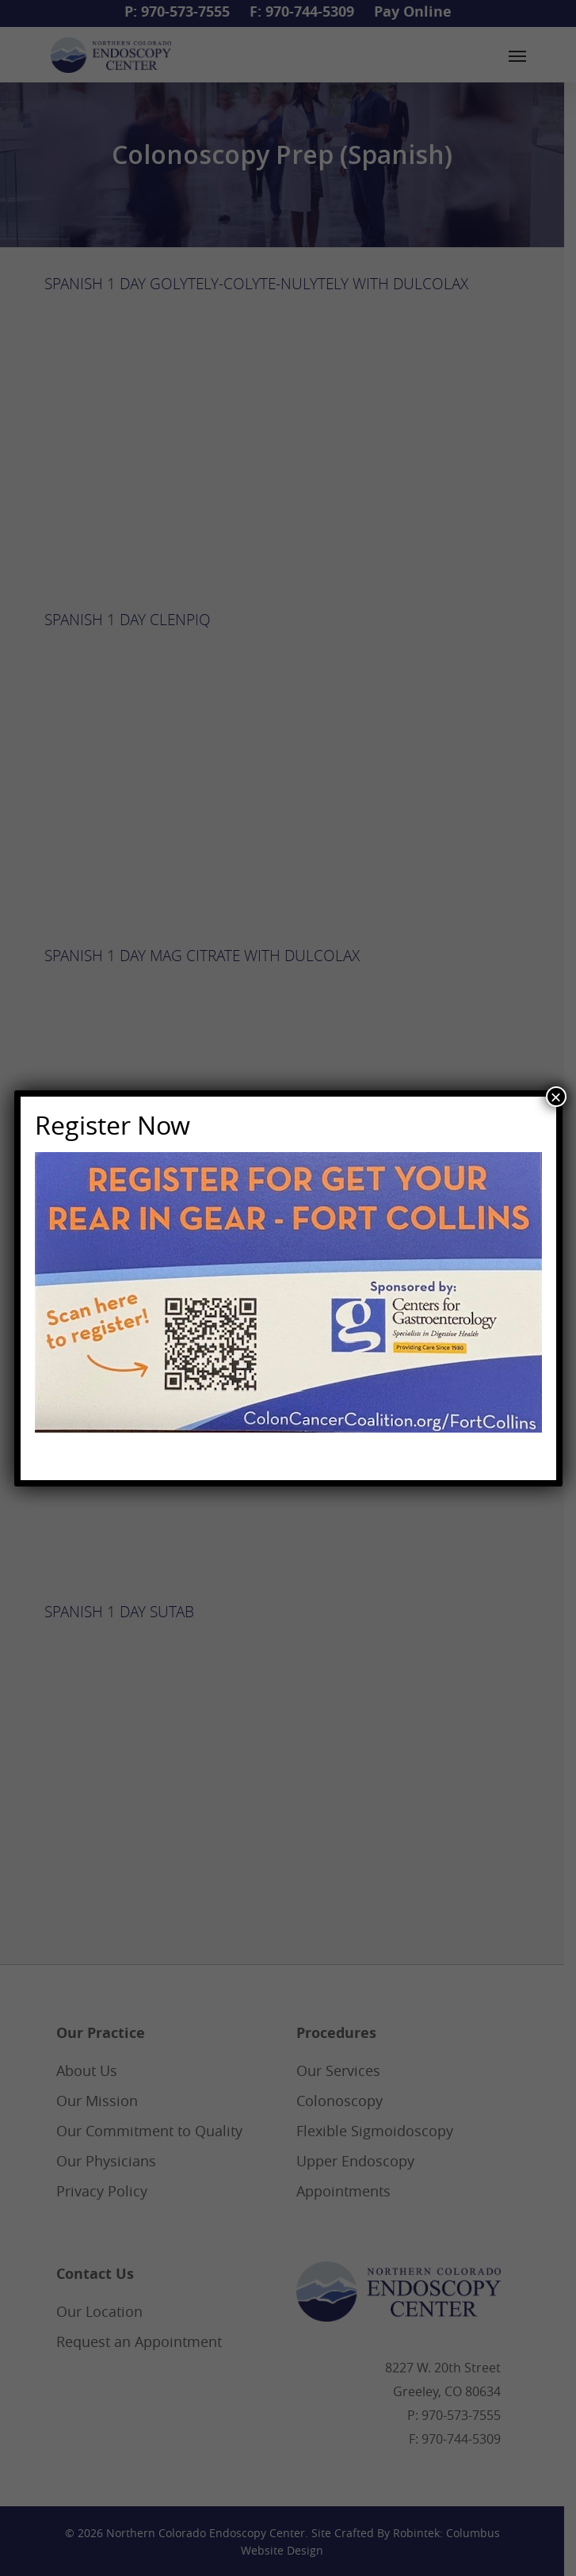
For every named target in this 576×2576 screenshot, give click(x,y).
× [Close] (555, 1096)
